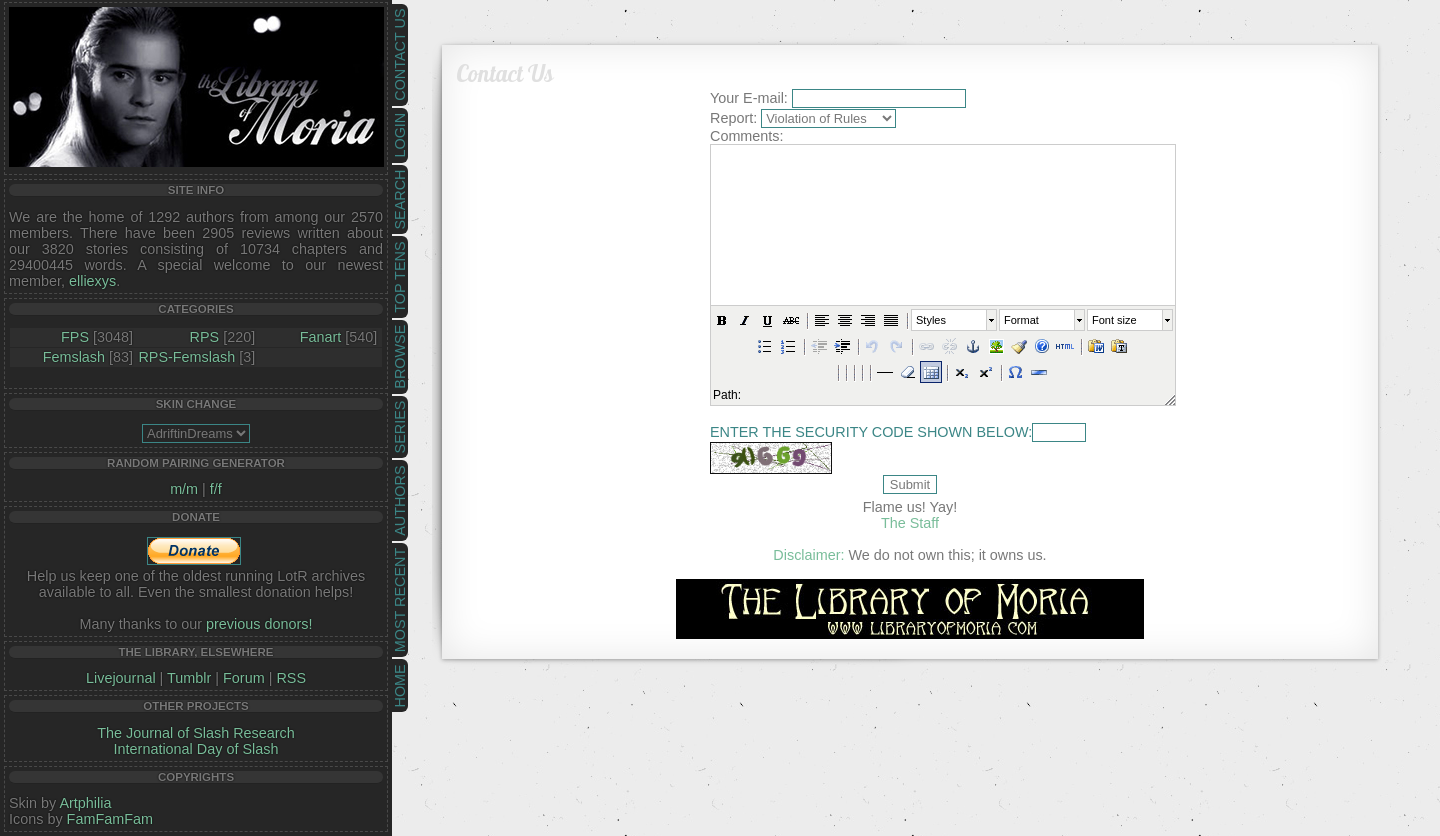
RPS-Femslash (186, 357)
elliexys (92, 281)
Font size (1114, 320)
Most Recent (400, 600)
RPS (205, 337)
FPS (75, 337)
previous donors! (259, 624)
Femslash (74, 357)
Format (1021, 320)
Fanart (321, 337)
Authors (400, 500)
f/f (216, 489)
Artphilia (85, 803)
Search (400, 200)
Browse (400, 357)
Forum (244, 678)
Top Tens (400, 277)
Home (400, 685)
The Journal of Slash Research (196, 733)
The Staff (910, 523)
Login (400, 135)
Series (400, 427)
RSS (291, 678)
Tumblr (189, 678)
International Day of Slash (196, 749)
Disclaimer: (808, 555)
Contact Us (400, 55)
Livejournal (121, 678)
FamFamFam (110, 819)
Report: (733, 118)
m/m (184, 489)
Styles (931, 320)
